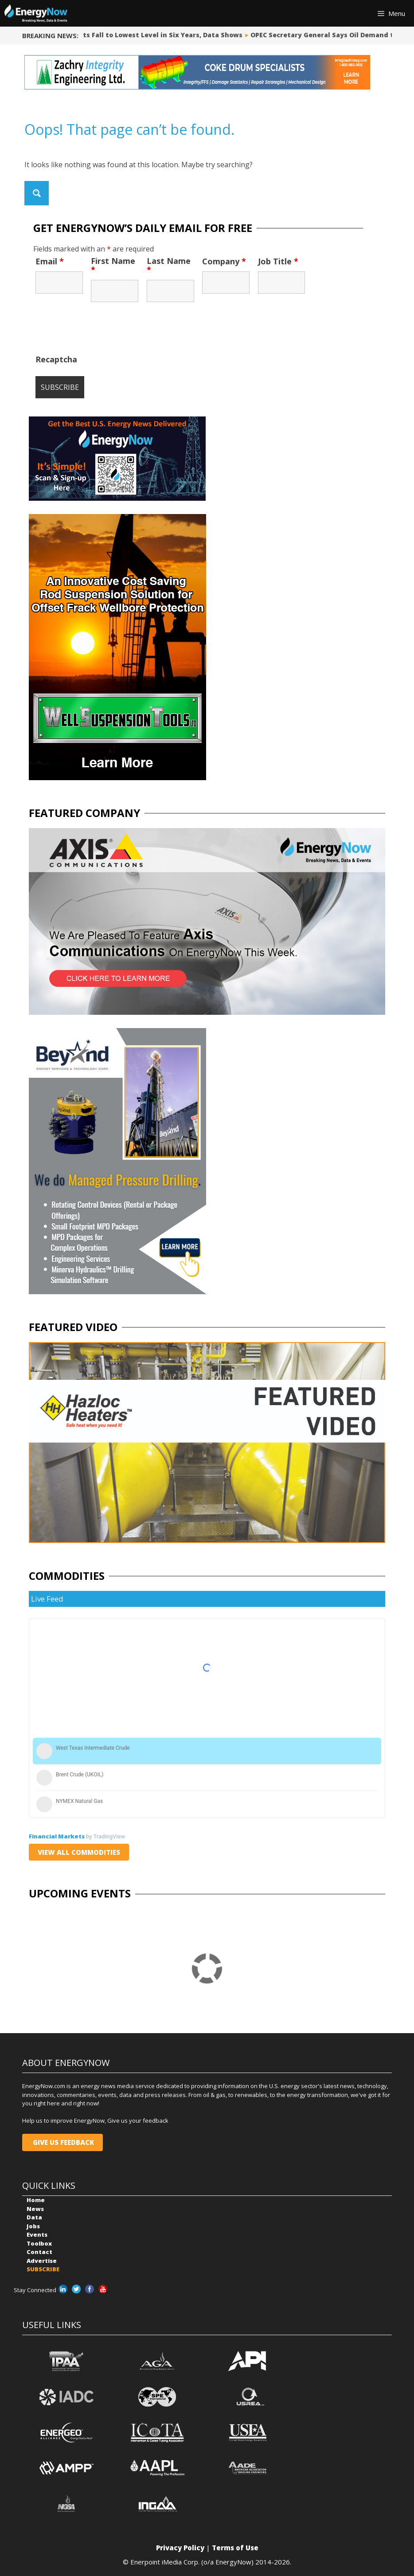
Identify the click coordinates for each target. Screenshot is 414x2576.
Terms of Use (235, 2547)
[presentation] (102, 332)
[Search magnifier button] (36, 193)
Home (36, 2200)
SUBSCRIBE (43, 2269)
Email (49, 261)
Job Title (278, 261)
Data (34, 2217)
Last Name (169, 265)
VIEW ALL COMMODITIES (79, 1852)
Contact (39, 2252)
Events (37, 2234)
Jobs (33, 2226)
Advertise (42, 2261)
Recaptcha (56, 359)
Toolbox (39, 2243)
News (35, 2209)
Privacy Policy (180, 2547)
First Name (113, 265)
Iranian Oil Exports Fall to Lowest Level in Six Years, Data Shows (137, 35)
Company (224, 261)
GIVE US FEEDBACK (62, 2142)
